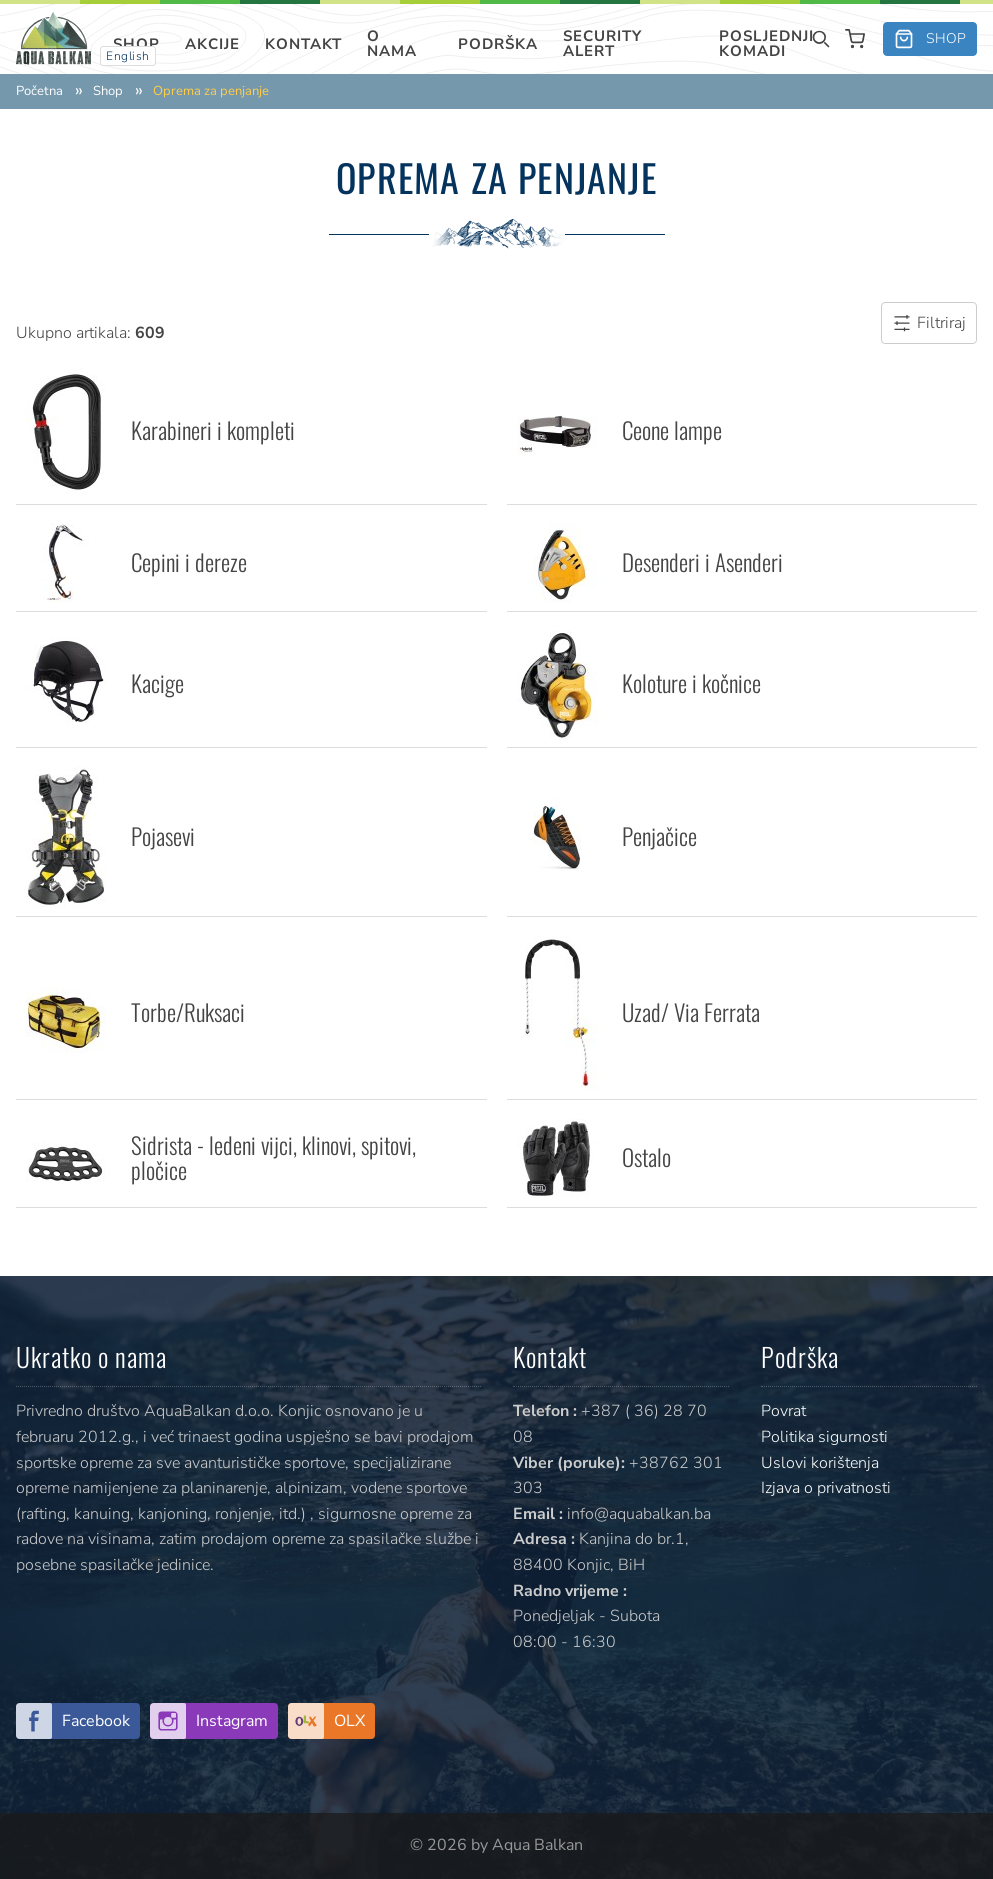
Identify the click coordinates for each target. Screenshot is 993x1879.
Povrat (783, 1411)
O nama (392, 43)
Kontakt (303, 44)
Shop (136, 44)
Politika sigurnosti (824, 1437)
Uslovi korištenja (820, 1463)
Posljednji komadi (766, 43)
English (128, 56)
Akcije (212, 44)
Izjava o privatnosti (826, 1488)
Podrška (498, 44)
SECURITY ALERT (602, 43)
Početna (39, 91)
